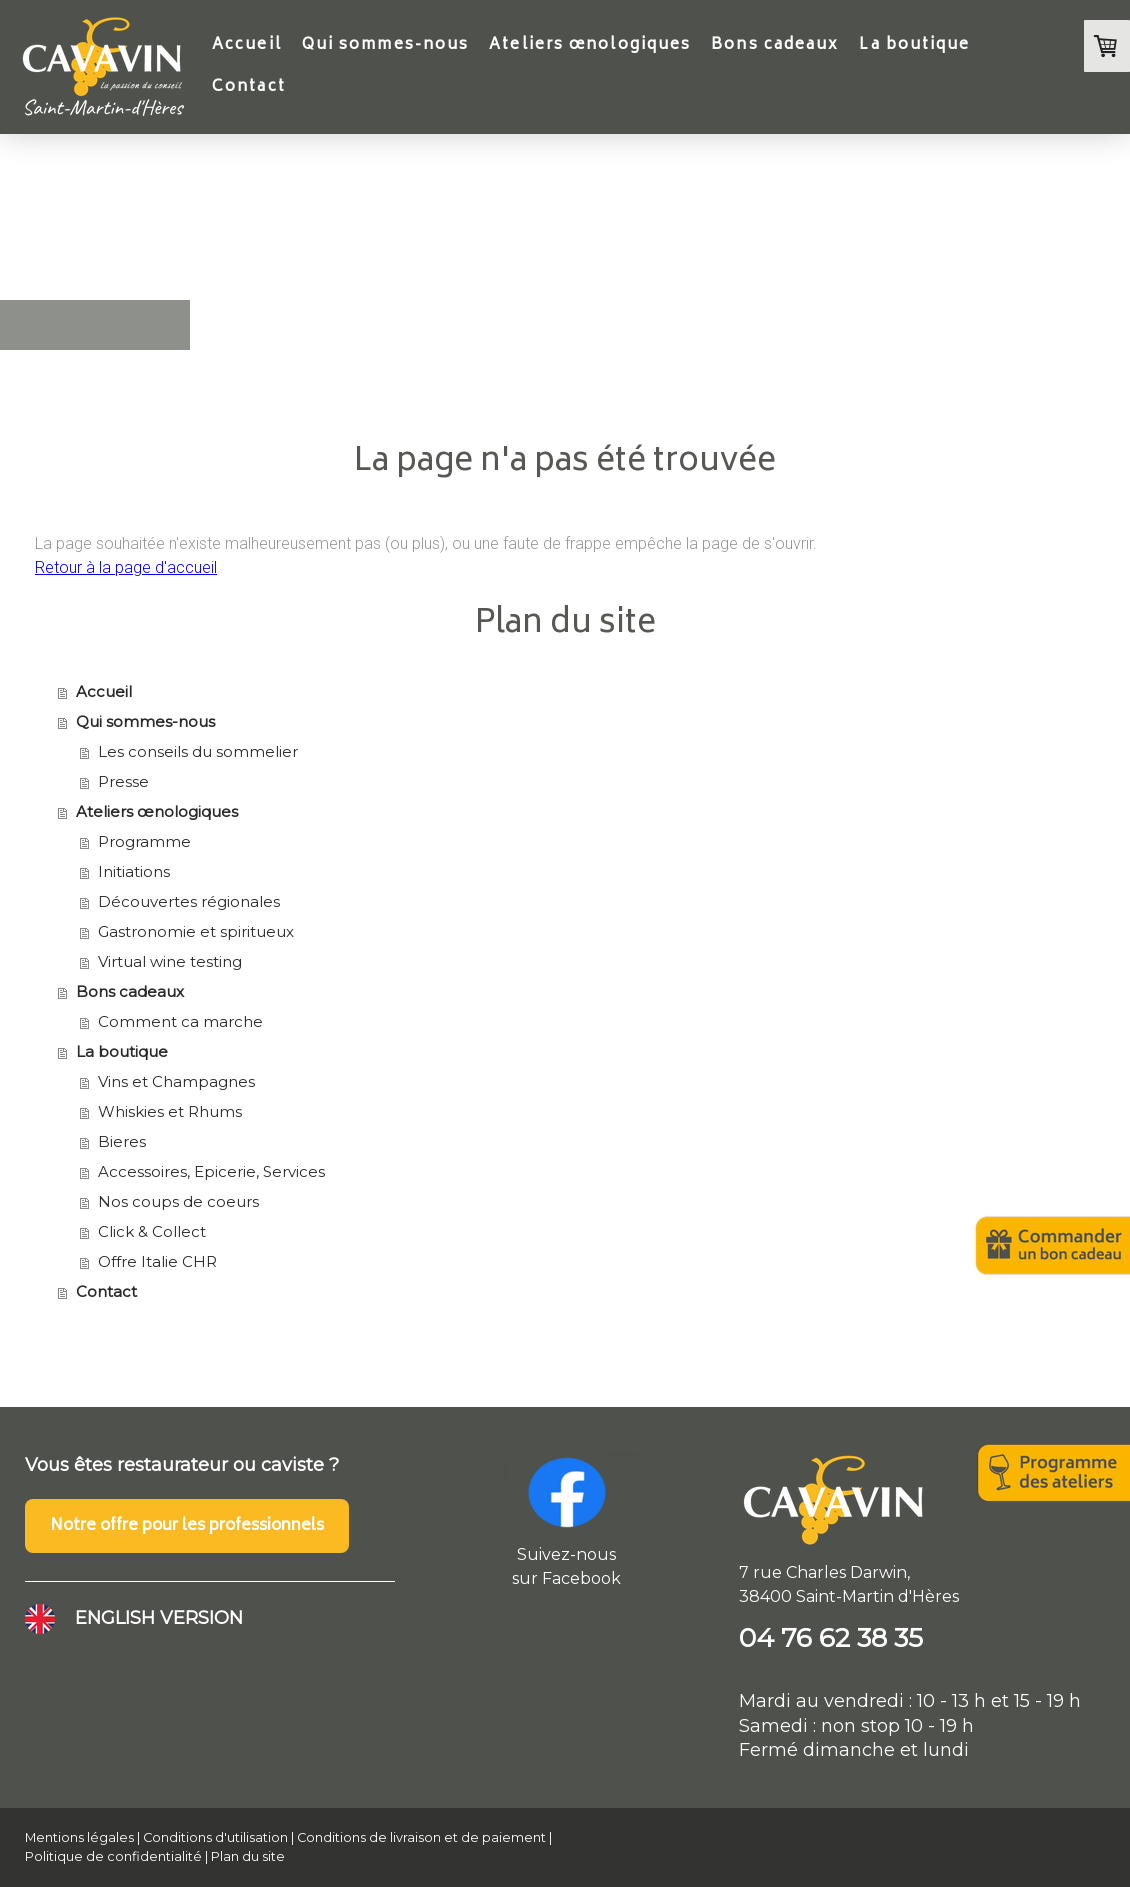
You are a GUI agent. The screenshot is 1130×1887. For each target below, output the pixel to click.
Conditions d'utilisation (215, 1837)
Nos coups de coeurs (178, 1201)
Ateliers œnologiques (590, 45)
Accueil (247, 45)
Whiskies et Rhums (170, 1111)
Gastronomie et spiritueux (196, 931)
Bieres (122, 1141)
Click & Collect (152, 1231)
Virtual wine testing (170, 961)
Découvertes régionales (189, 901)
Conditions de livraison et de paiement (421, 1837)
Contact (249, 87)
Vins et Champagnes (176, 1081)
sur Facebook (566, 1578)
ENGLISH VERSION (159, 1618)
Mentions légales (79, 1837)
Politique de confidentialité (113, 1856)
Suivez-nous (566, 1554)
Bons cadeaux (775, 45)
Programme (144, 841)
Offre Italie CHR (157, 1261)
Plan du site (248, 1856)
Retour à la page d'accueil (126, 567)
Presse (123, 781)
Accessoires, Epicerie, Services (211, 1171)
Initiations (134, 871)
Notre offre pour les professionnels (187, 1526)
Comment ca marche (180, 1021)
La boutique (914, 45)
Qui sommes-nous (386, 45)
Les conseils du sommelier (198, 751)
